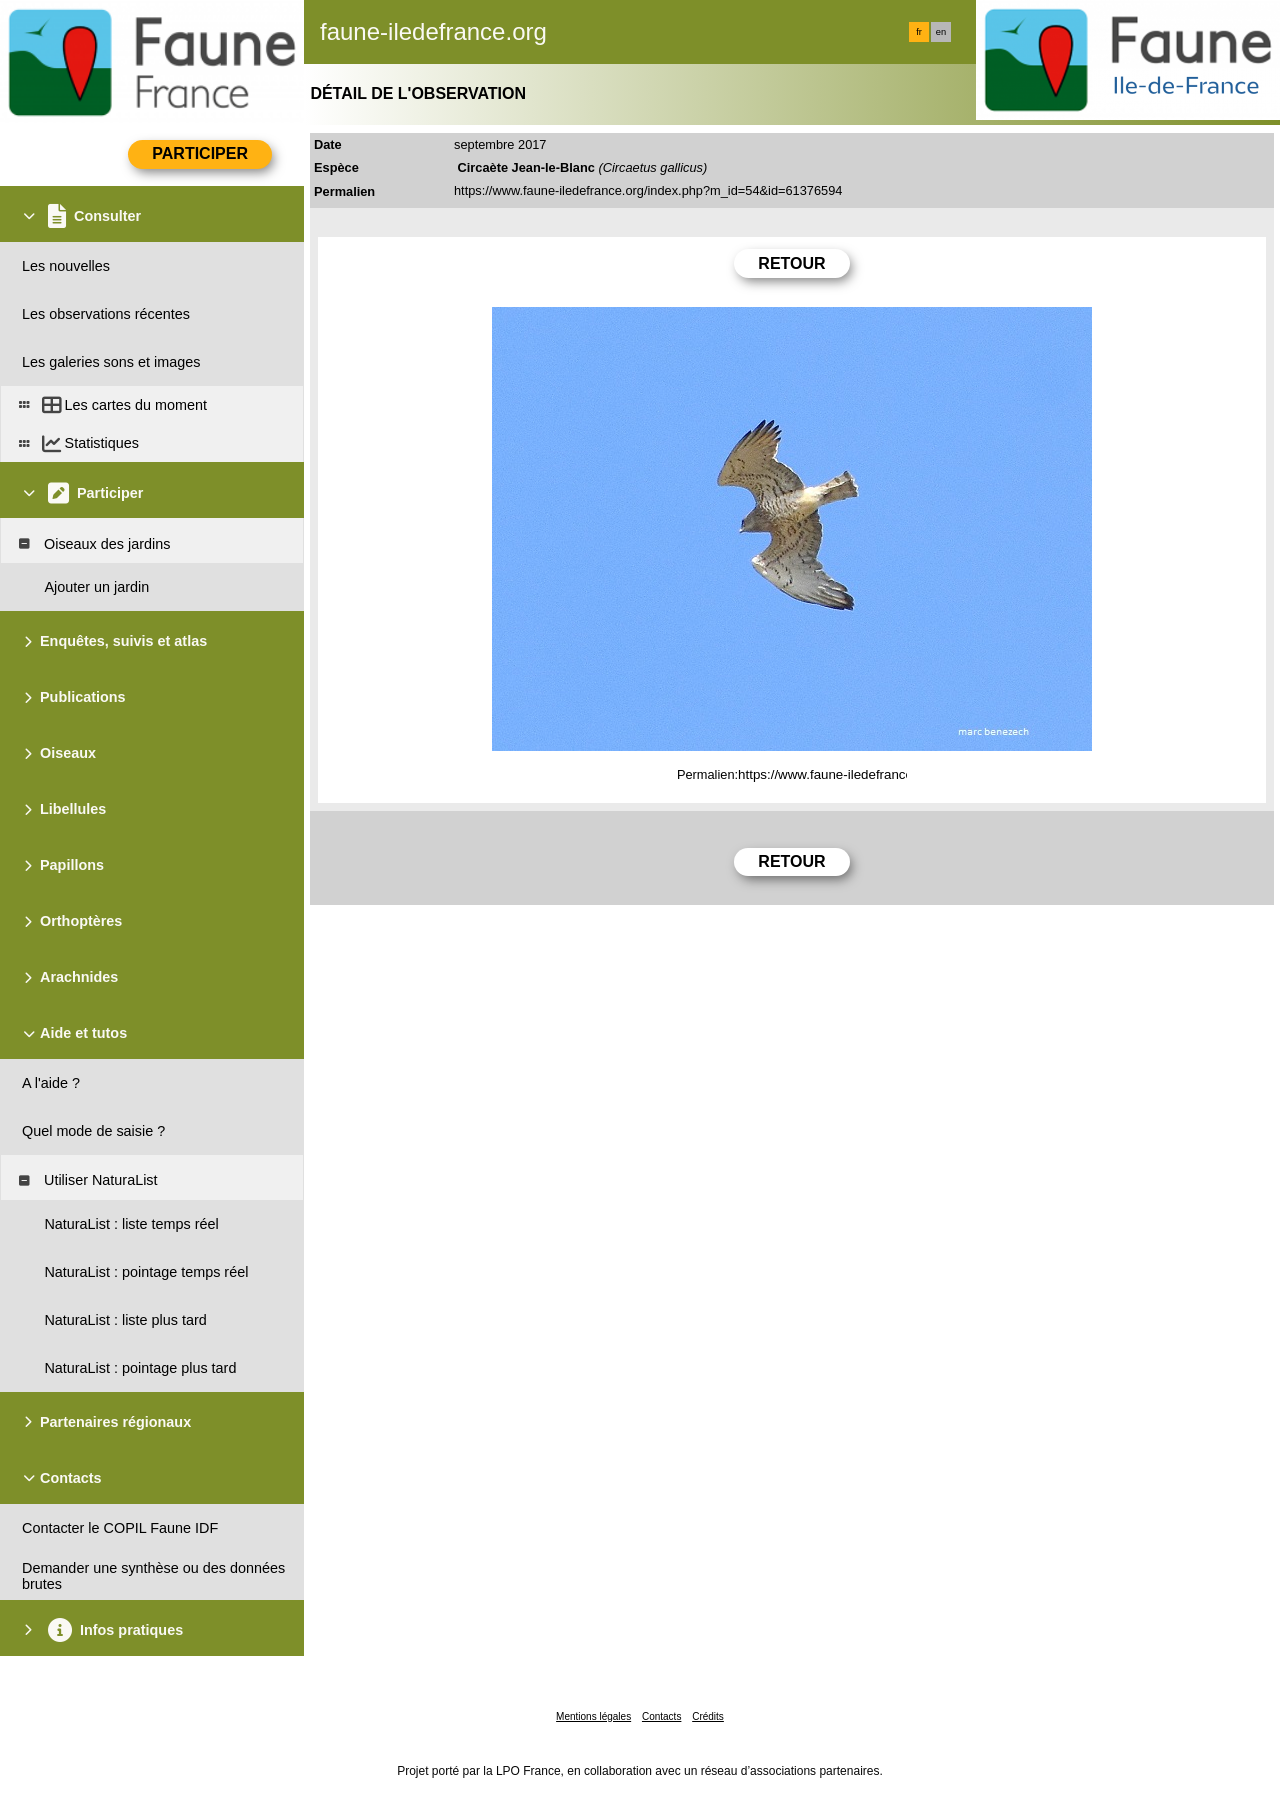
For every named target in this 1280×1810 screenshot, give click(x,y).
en (941, 32)
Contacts (661, 1716)
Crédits (708, 1716)
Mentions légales (593, 1716)
